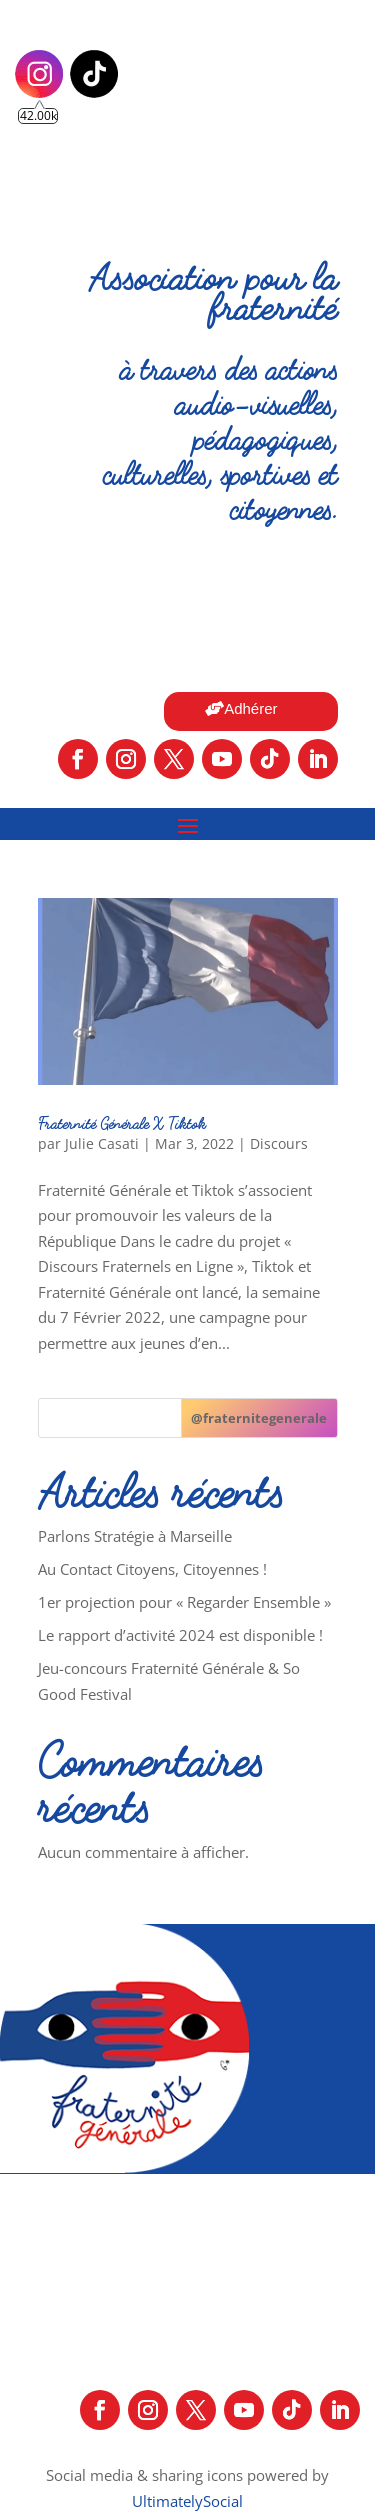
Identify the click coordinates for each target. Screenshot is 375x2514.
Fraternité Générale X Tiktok (122, 1122)
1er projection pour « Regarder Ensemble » (184, 1602)
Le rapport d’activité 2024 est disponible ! (180, 1635)
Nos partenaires (146, 2450)
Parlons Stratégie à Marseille (135, 1536)
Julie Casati (102, 1143)
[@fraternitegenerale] (259, 1418)
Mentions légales (187, 2361)
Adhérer (250, 708)
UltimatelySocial (187, 2501)
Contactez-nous (291, 2450)
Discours (279, 1143)
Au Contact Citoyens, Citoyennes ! (152, 1569)
